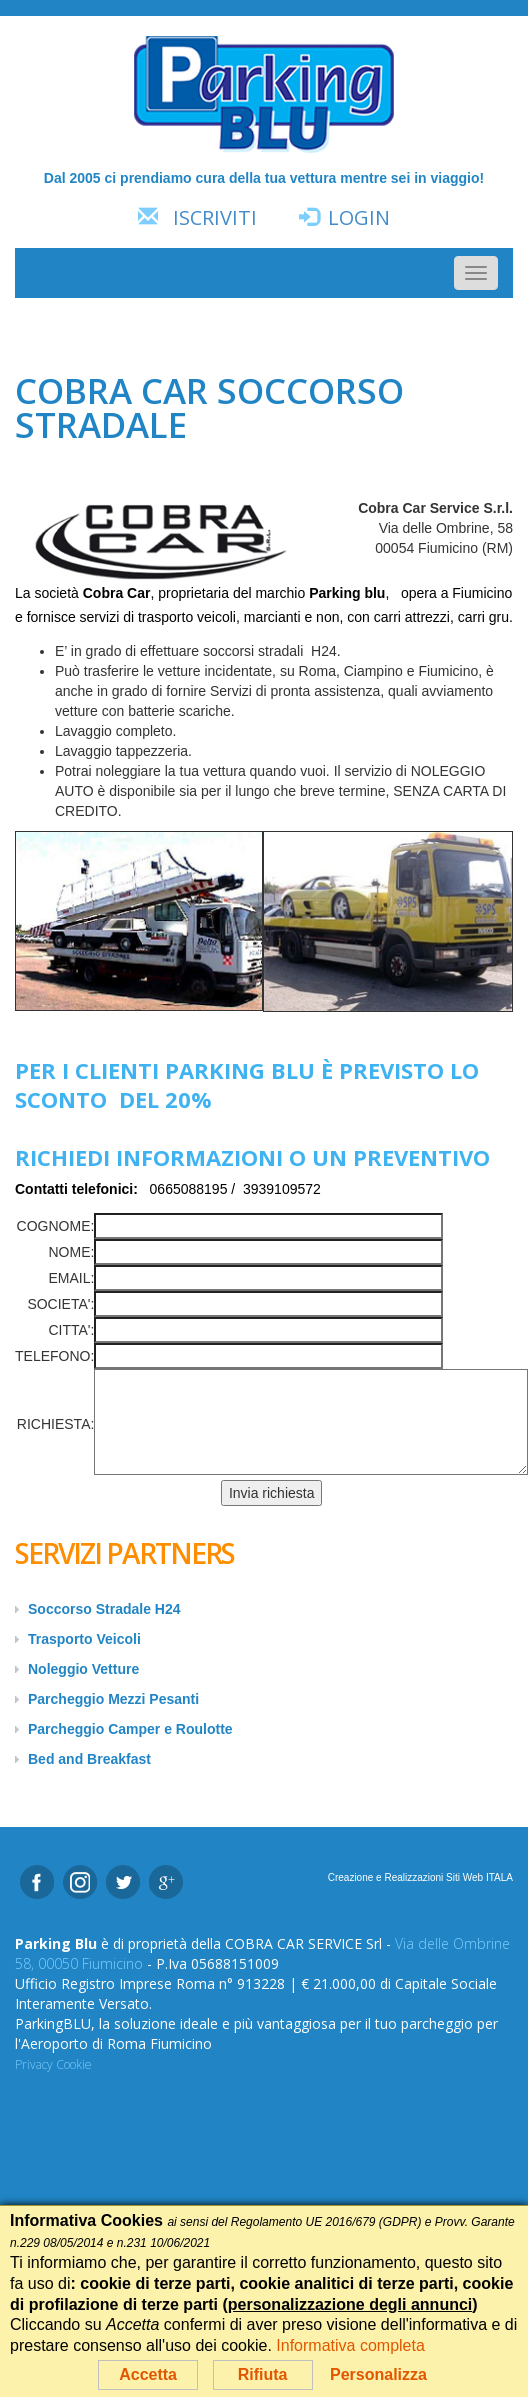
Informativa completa (350, 2345)
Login (359, 217)
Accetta (148, 2374)
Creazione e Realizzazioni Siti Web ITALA (420, 1877)
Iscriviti (215, 217)
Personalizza (378, 2374)
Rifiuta (263, 2374)
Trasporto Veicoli (84, 1639)
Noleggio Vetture (83, 1669)
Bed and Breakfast (89, 1759)
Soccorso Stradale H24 (104, 1609)
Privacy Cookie (53, 2064)
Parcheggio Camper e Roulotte (130, 1729)
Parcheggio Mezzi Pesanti (113, 1699)
